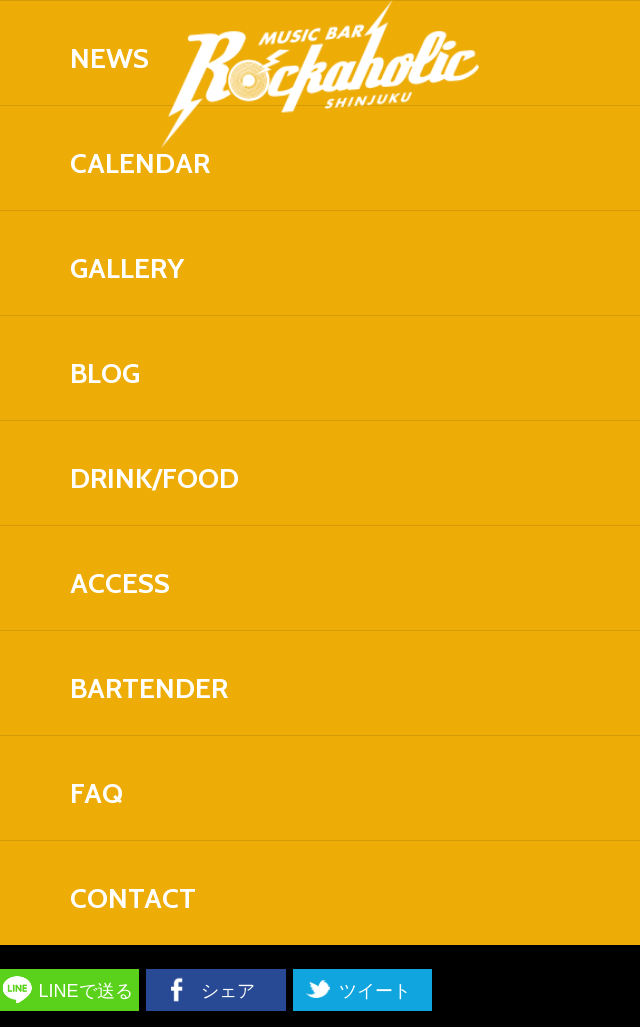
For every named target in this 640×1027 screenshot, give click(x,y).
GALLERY (127, 268)
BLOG (105, 373)
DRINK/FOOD (154, 478)
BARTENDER (149, 688)
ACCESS (120, 583)
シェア (228, 991)
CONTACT (133, 898)
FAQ (96, 793)
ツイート (375, 991)
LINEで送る (86, 991)
